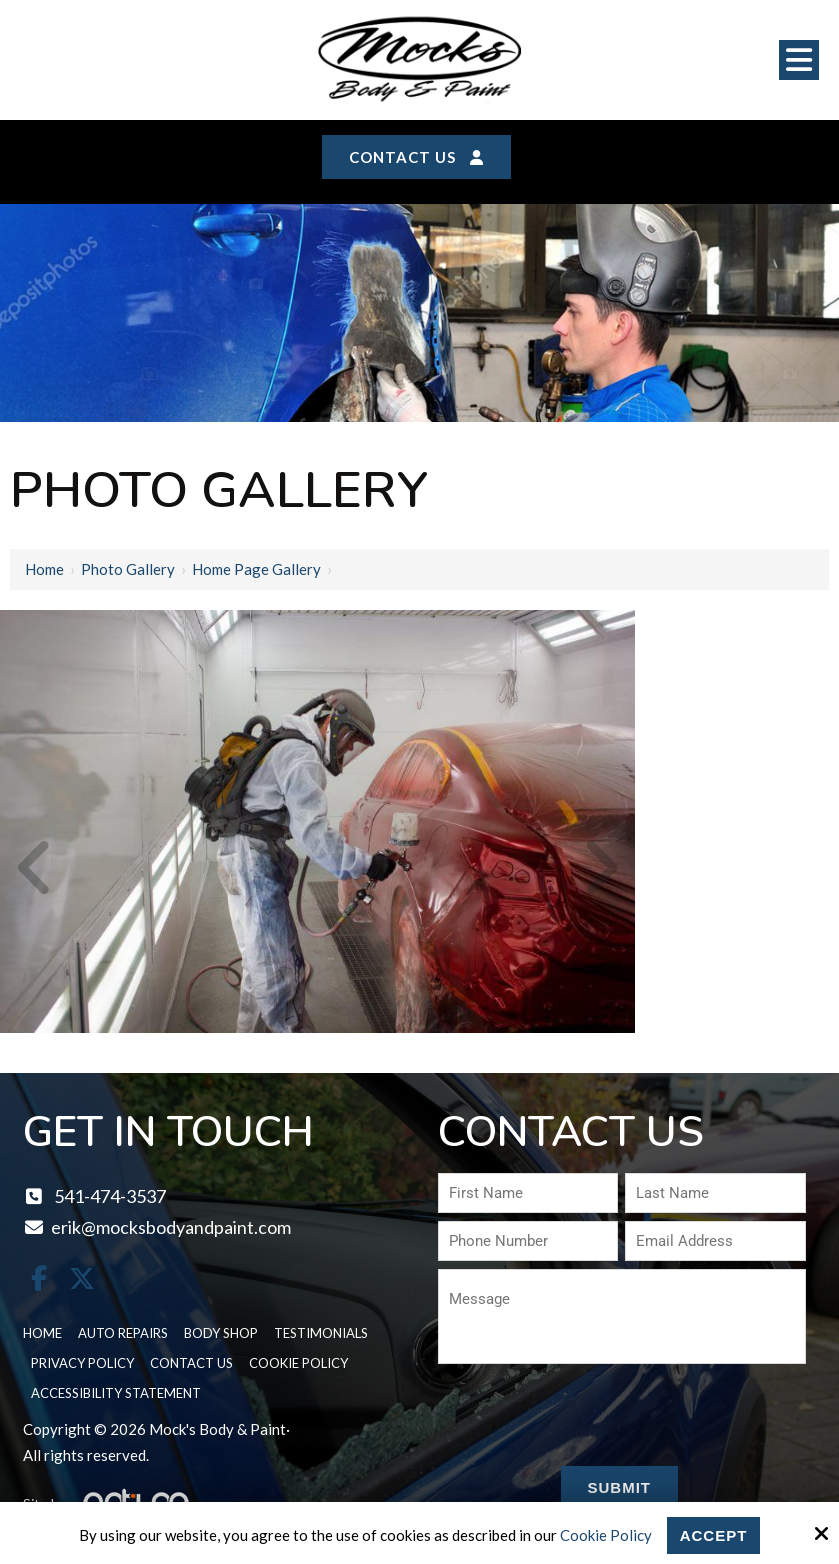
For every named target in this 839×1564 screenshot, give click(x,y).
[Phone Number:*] (528, 1241)
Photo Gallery (128, 569)
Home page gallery (256, 569)
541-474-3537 (94, 1196)
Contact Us (416, 157)
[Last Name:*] (715, 1193)
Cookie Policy (606, 1535)
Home (44, 569)
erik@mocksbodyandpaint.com (157, 1227)
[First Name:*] (528, 1193)
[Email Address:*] (715, 1241)
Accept (714, 1535)
